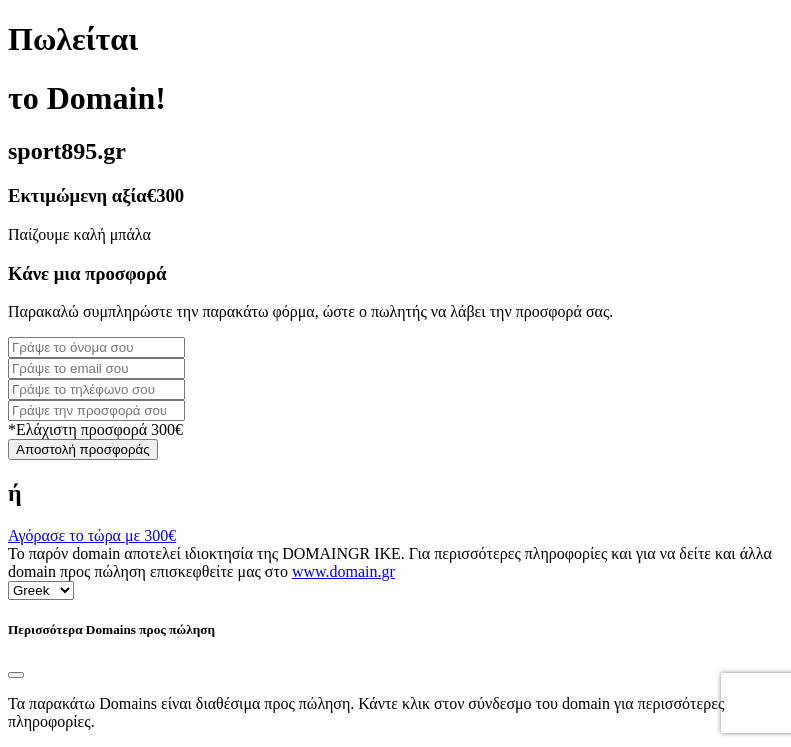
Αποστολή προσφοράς (83, 449)
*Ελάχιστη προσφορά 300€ (95, 429)
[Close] (16, 675)
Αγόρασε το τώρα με (92, 535)
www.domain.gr (343, 571)
